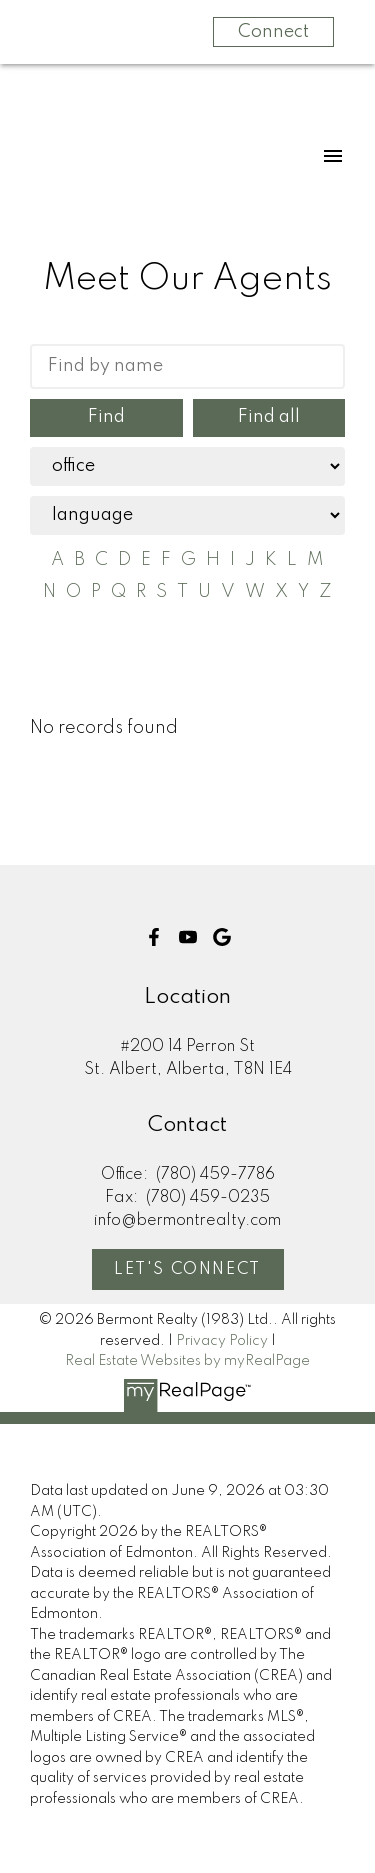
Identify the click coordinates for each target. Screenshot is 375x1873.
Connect (273, 32)
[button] (154, 937)
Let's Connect (187, 1270)
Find (106, 417)
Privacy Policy (222, 1341)
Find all (269, 417)
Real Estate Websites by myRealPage (187, 1361)
